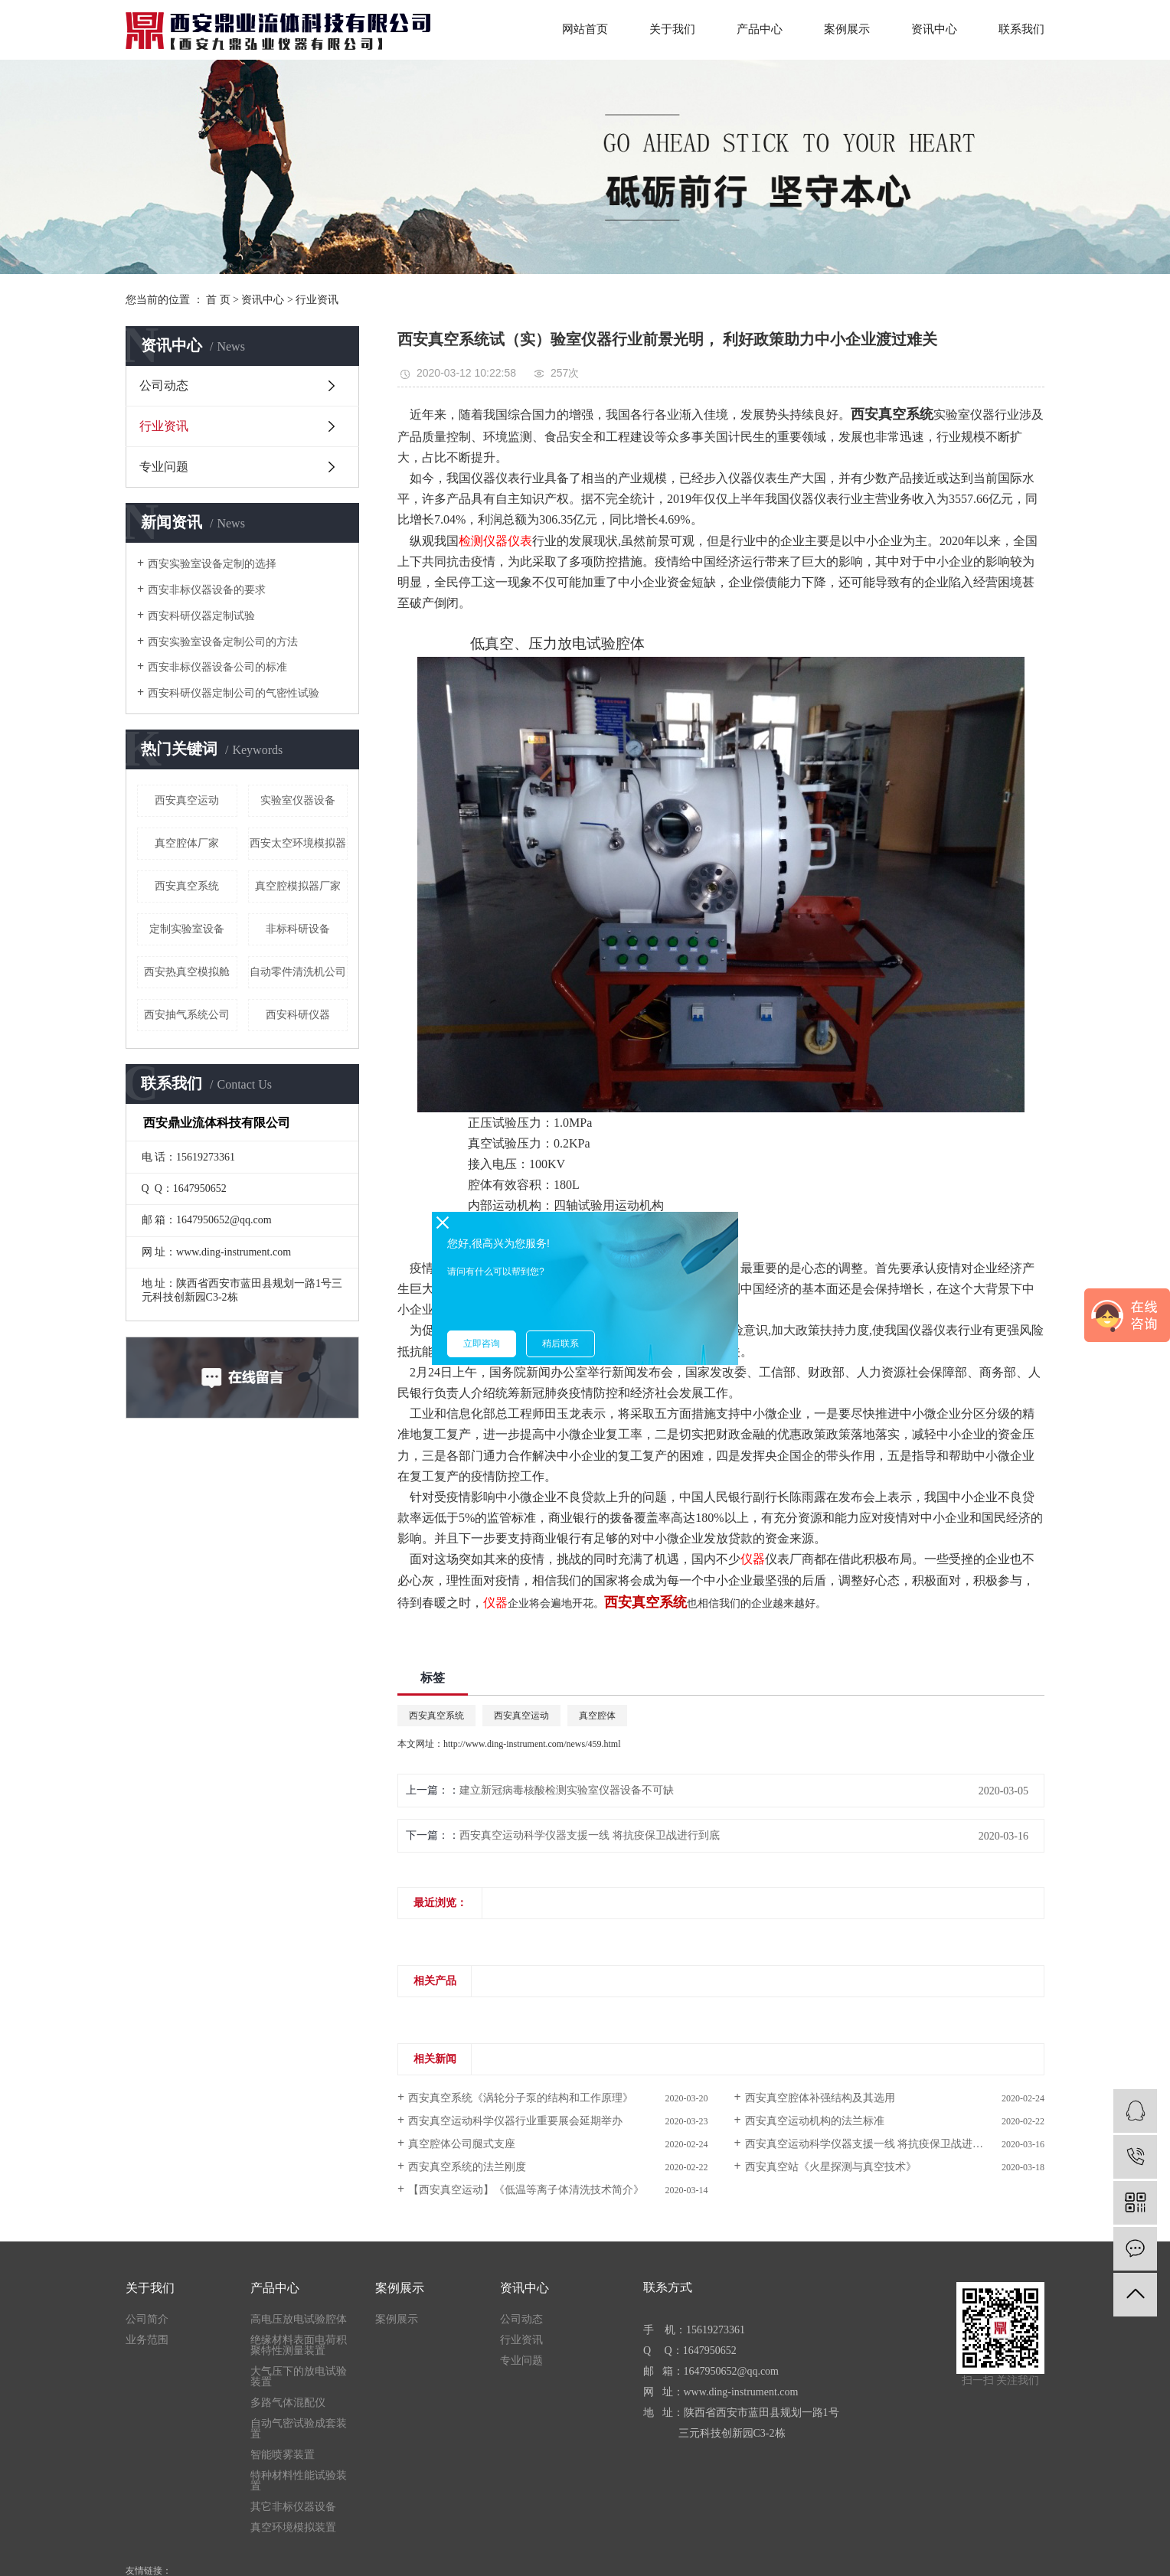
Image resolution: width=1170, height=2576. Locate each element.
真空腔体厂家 (187, 843)
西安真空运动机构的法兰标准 (814, 2121)
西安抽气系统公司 (187, 1014)
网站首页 (585, 29)
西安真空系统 (187, 886)
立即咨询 (481, 1343)
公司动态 (163, 385)
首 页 (218, 299)
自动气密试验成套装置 (298, 2429)
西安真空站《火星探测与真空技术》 (831, 2167)
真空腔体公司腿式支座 (461, 2144)
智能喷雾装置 (282, 2455)
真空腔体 (597, 1715)
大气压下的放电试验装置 (298, 2377)
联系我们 (1021, 29)
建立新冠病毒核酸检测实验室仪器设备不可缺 (566, 1790)
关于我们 (672, 29)
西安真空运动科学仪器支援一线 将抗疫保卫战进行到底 (589, 1835)
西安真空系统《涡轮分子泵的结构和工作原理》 (520, 2098)
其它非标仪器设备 (293, 2507)
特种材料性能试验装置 (298, 2481)
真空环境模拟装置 (293, 2527)
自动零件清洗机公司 (298, 972)
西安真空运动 (187, 800)
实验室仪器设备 (297, 800)
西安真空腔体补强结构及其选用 (820, 2098)
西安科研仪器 (298, 1014)
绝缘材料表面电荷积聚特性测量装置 (298, 2345)
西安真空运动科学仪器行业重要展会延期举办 (515, 2121)
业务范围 (147, 2340)
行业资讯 (317, 299)
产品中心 (760, 29)
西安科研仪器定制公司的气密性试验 (233, 693)
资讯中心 (934, 29)
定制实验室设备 (186, 929)
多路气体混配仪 (287, 2403)
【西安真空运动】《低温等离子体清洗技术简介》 (526, 2190)
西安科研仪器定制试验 (201, 616)
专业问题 (163, 466)
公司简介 (147, 2319)
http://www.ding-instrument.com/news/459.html (532, 1744)
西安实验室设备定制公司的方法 (223, 642)
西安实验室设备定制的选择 (212, 564)
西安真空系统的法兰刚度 (467, 2167)
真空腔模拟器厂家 (298, 886)
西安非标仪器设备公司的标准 (217, 667)
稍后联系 (560, 1343)
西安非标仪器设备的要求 (207, 590)
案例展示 (847, 29)
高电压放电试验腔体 (298, 2319)
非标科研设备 (298, 929)
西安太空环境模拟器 (298, 843)
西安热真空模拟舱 (187, 972)
